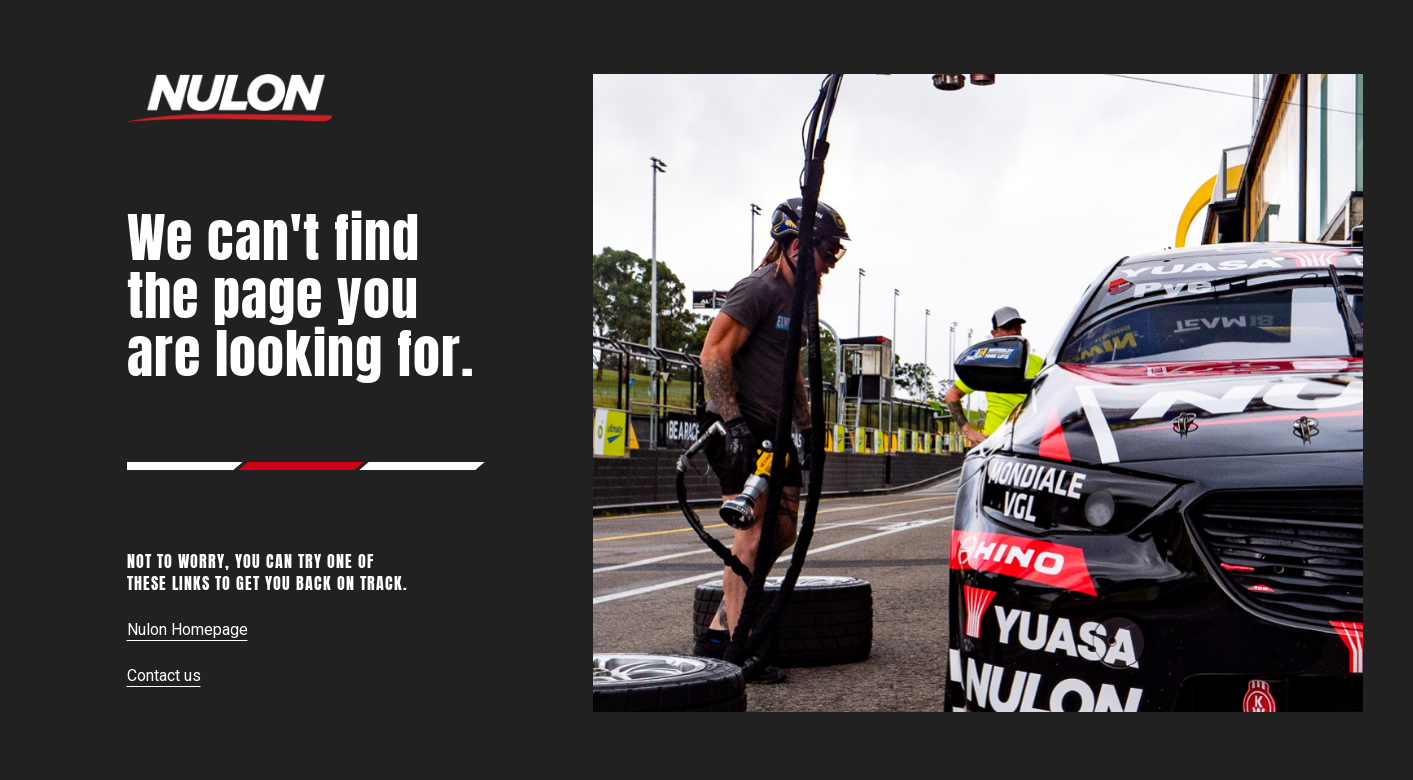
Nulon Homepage (187, 629)
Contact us (164, 675)
